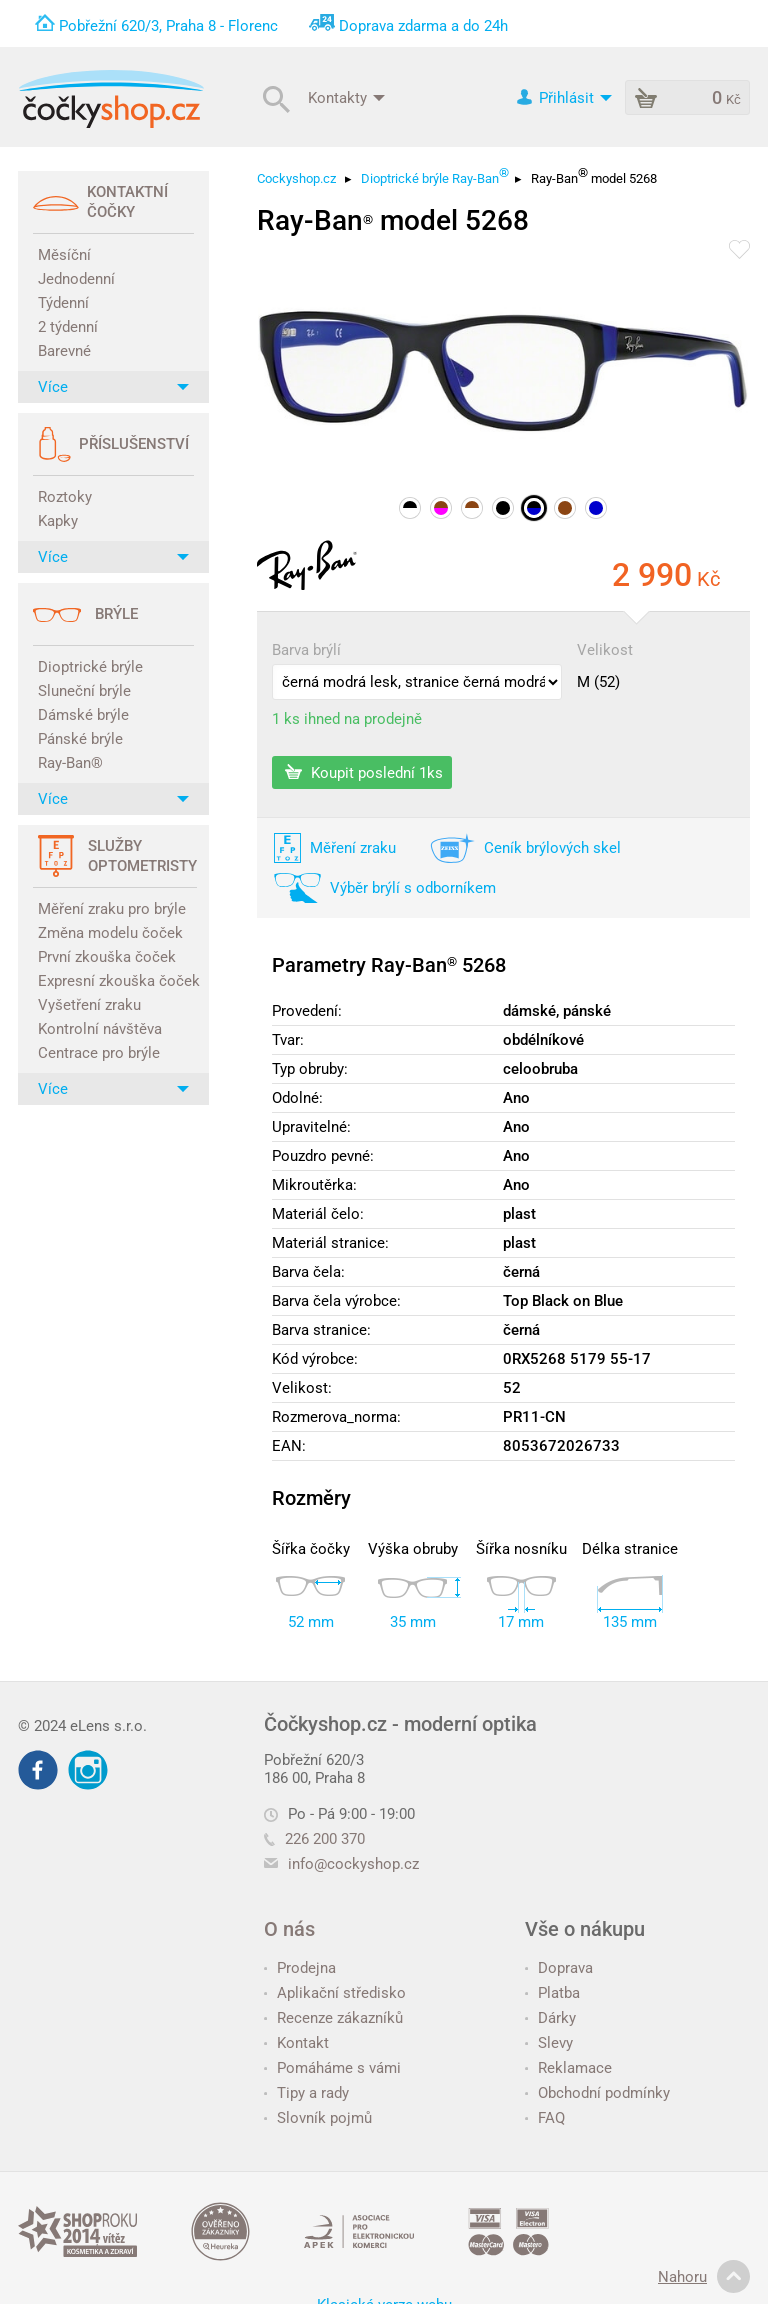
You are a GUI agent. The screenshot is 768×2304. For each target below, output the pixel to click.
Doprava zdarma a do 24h (423, 26)
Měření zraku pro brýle (112, 909)
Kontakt (296, 2043)
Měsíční (64, 255)
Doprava (559, 1968)
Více (113, 387)
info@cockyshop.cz (353, 1864)
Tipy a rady (306, 2093)
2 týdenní (68, 327)
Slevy (549, 2043)
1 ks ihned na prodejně (347, 719)
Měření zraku (353, 848)
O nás (289, 1929)
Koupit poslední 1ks (364, 772)
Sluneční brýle (84, 691)
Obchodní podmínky (597, 2093)
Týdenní (63, 303)
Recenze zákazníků (333, 2018)
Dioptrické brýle (90, 667)
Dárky (550, 2018)
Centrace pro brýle (99, 1053)
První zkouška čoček (107, 957)
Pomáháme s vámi (332, 2068)
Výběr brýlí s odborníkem (413, 888)
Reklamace (568, 2068)
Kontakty (346, 97)
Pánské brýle (80, 739)
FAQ (545, 2118)
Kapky (58, 521)
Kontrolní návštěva (100, 1029)
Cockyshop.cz (296, 178)
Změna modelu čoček (110, 933)
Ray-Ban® (70, 763)
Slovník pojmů (318, 2118)
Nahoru (704, 2277)
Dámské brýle (83, 715)
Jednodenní (76, 279)
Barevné (64, 351)
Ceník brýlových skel (552, 848)
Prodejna (300, 1968)
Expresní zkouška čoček (116, 981)
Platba (552, 1993)
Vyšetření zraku (89, 1005)
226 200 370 (314, 1839)
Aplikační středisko (335, 1993)
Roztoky (65, 497)
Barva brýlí (306, 650)
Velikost (605, 650)
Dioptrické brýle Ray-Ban (435, 175)
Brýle (116, 614)
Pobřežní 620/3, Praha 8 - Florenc (168, 26)
